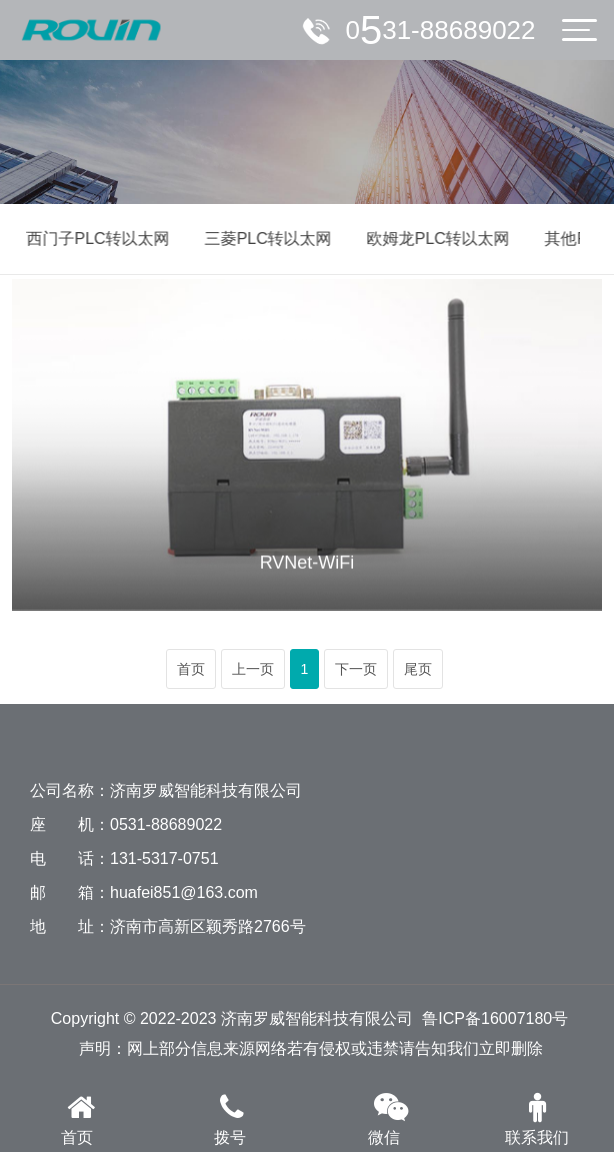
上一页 (253, 669)
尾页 (418, 669)
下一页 (356, 669)
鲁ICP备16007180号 (495, 1018)
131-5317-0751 (164, 858)
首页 (191, 669)
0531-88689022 (166, 824)
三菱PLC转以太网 (264, 238)
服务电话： (440, 30)
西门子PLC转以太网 (93, 238)
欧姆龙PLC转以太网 (434, 238)
